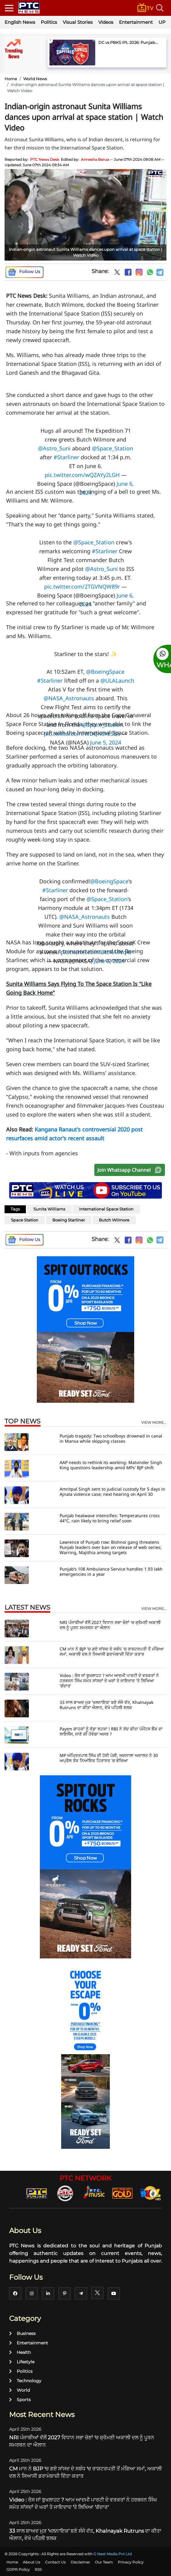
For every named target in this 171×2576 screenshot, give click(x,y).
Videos (105, 22)
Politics (49, 22)
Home (11, 78)
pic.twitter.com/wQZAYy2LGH (82, 474)
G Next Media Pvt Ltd (112, 2554)
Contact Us (55, 2562)
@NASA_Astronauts (69, 698)
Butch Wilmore (114, 1220)
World (19, 2390)
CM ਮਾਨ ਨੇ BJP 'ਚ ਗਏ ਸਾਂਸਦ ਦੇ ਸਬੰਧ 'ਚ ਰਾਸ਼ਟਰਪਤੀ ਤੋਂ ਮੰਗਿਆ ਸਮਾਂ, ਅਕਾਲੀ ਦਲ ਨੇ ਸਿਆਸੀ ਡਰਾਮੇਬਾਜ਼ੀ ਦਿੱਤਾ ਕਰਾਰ (112, 1651)
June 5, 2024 (105, 742)
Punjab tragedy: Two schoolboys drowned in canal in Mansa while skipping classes (111, 1438)
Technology (25, 2380)
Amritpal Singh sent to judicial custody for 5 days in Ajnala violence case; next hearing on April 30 (112, 1491)
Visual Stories (77, 22)
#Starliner (66, 457)
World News (35, 78)
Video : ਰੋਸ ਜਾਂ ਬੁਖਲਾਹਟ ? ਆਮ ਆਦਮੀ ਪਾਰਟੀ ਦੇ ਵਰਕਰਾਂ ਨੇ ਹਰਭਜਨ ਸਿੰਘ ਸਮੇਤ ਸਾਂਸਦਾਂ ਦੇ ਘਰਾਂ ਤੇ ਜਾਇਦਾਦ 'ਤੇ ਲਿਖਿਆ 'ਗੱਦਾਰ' (109, 1680)
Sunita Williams (49, 1209)
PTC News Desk (44, 159)
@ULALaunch (117, 680)
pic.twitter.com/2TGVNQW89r (82, 586)
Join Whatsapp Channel (130, 1170)
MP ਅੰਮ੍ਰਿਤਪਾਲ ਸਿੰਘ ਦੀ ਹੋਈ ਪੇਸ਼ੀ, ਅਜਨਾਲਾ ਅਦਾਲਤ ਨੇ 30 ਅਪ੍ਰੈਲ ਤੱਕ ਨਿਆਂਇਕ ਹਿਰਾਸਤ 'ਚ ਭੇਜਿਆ (109, 1757)
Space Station (24, 1220)
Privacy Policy (131, 2562)
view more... (153, 1422)
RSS (38, 2569)
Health (20, 2352)
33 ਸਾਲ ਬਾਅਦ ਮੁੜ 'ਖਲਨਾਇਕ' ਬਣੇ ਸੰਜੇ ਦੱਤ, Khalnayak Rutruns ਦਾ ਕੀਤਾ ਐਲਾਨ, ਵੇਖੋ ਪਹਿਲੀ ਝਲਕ (106, 1704)
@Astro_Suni (54, 448)
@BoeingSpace (109, 881)
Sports (20, 2399)
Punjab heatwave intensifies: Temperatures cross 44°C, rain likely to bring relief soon (110, 1518)
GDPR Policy (18, 2569)
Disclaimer (80, 2562)
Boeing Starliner (68, 1220)
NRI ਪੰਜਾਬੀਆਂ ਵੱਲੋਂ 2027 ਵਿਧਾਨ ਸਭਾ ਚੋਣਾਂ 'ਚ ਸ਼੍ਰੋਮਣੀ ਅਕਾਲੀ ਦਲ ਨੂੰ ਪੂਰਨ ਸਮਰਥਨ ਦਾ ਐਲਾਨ (110, 1624)
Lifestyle (21, 2362)
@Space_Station (112, 448)
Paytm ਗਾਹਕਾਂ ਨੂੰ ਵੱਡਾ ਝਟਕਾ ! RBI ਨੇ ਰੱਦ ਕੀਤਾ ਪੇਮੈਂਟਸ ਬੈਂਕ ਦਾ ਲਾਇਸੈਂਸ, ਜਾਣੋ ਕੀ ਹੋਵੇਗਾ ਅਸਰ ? (111, 1731)
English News (20, 22)
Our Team (104, 2562)
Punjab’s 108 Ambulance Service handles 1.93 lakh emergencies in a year (111, 1571)
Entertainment (136, 22)
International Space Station (106, 1209)
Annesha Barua (95, 159)
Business (22, 2333)
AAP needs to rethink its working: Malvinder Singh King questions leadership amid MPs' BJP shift (111, 1464)
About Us (31, 2562)
